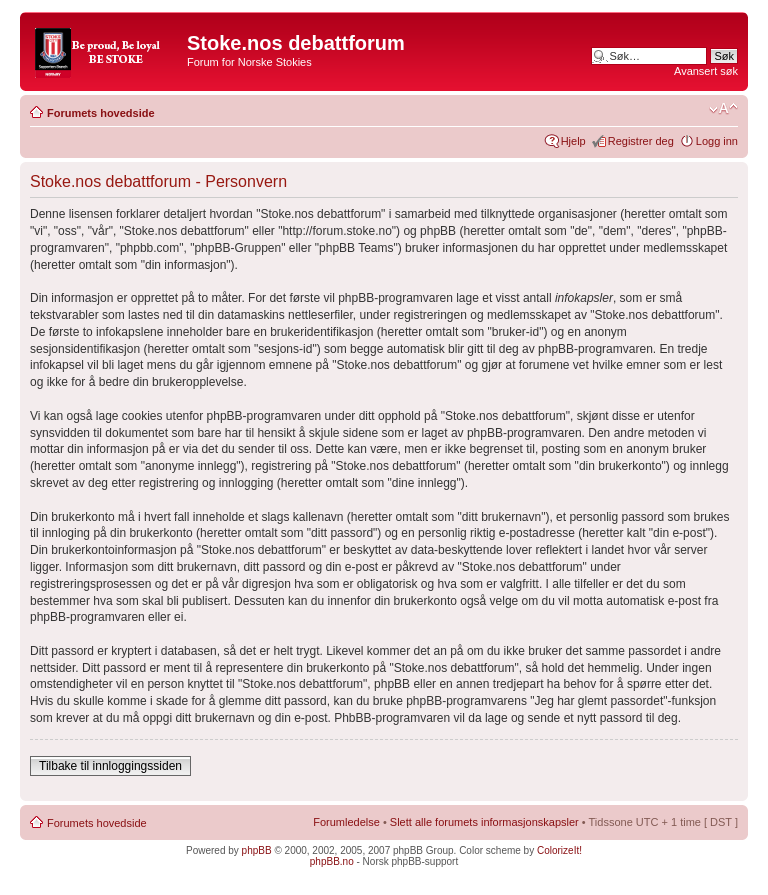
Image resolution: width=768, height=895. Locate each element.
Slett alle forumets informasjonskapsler (484, 822)
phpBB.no (332, 861)
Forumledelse (346, 822)
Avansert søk (706, 71)
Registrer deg (641, 141)
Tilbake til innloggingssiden (110, 766)
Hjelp (573, 141)
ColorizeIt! (559, 850)
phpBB (257, 850)
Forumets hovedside (101, 113)
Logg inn (717, 141)
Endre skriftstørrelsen (723, 109)
